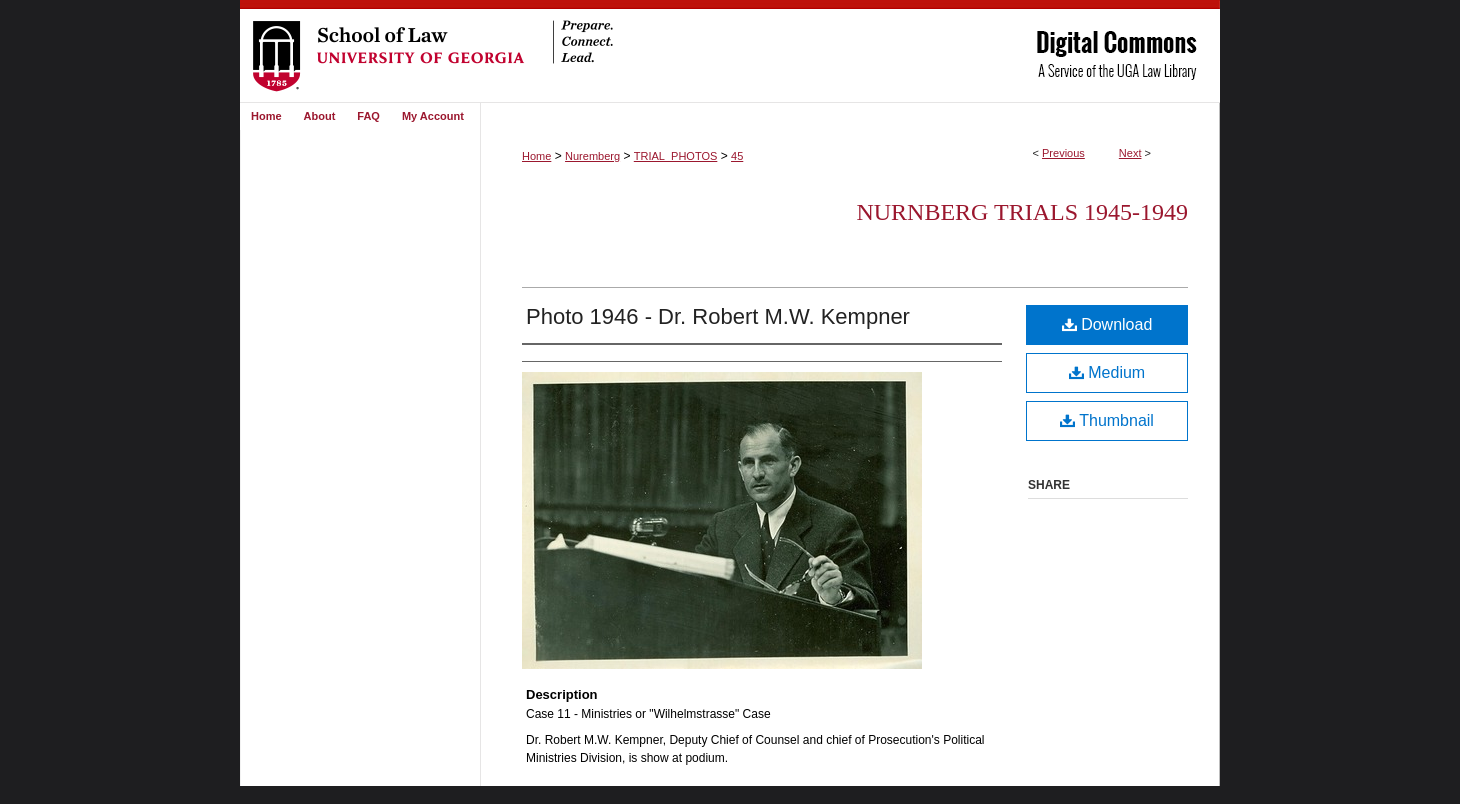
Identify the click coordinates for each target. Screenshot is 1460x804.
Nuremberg (592, 156)
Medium (1107, 372)
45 (737, 156)
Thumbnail (1107, 420)
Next (1130, 153)
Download (1107, 324)
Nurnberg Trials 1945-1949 (1022, 212)
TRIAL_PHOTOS (676, 156)
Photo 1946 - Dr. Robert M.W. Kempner (718, 316)
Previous (1063, 153)
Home (536, 156)
